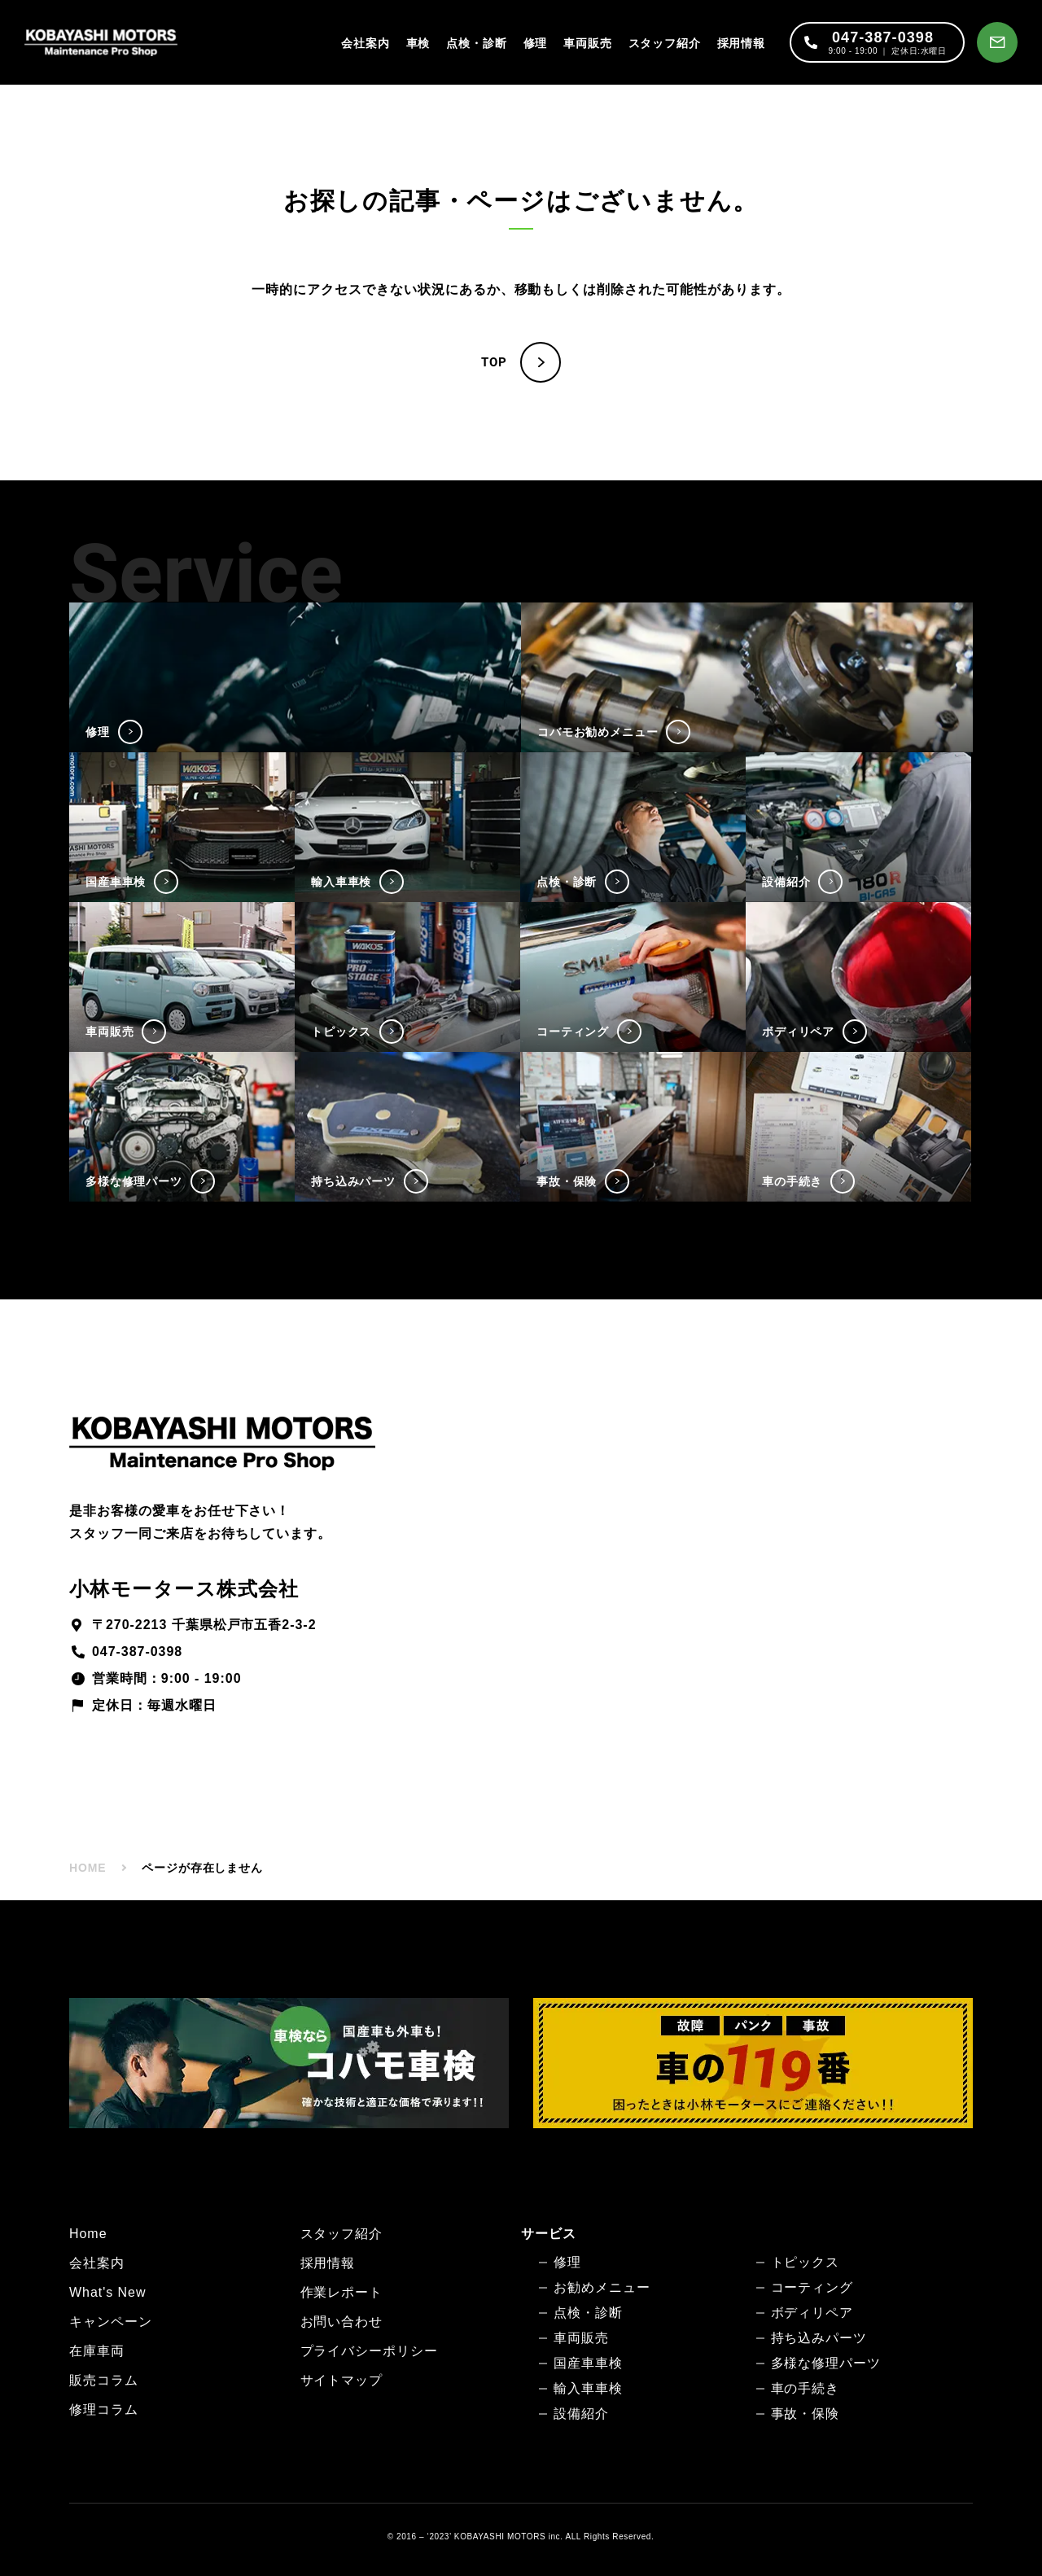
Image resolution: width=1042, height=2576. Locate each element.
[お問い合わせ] (997, 42)
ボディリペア (812, 2313)
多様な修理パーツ (826, 2363)
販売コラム (103, 2380)
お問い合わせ (341, 2321)
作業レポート (341, 2292)
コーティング (812, 2287)
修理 (535, 43)
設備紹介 (581, 2413)
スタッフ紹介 (664, 43)
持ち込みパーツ (819, 2338)
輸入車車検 (588, 2388)
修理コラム (103, 2409)
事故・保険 (805, 2413)
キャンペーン (110, 2321)
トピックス (805, 2262)
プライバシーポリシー (369, 2351)
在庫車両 (97, 2351)
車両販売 (587, 43)
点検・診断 (476, 43)
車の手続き (805, 2388)
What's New (107, 2292)
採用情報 (741, 43)
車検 (418, 43)
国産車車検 (588, 2363)
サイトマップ (341, 2380)
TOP (494, 362)
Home (88, 2234)
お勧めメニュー (602, 2287)
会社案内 (365, 43)
